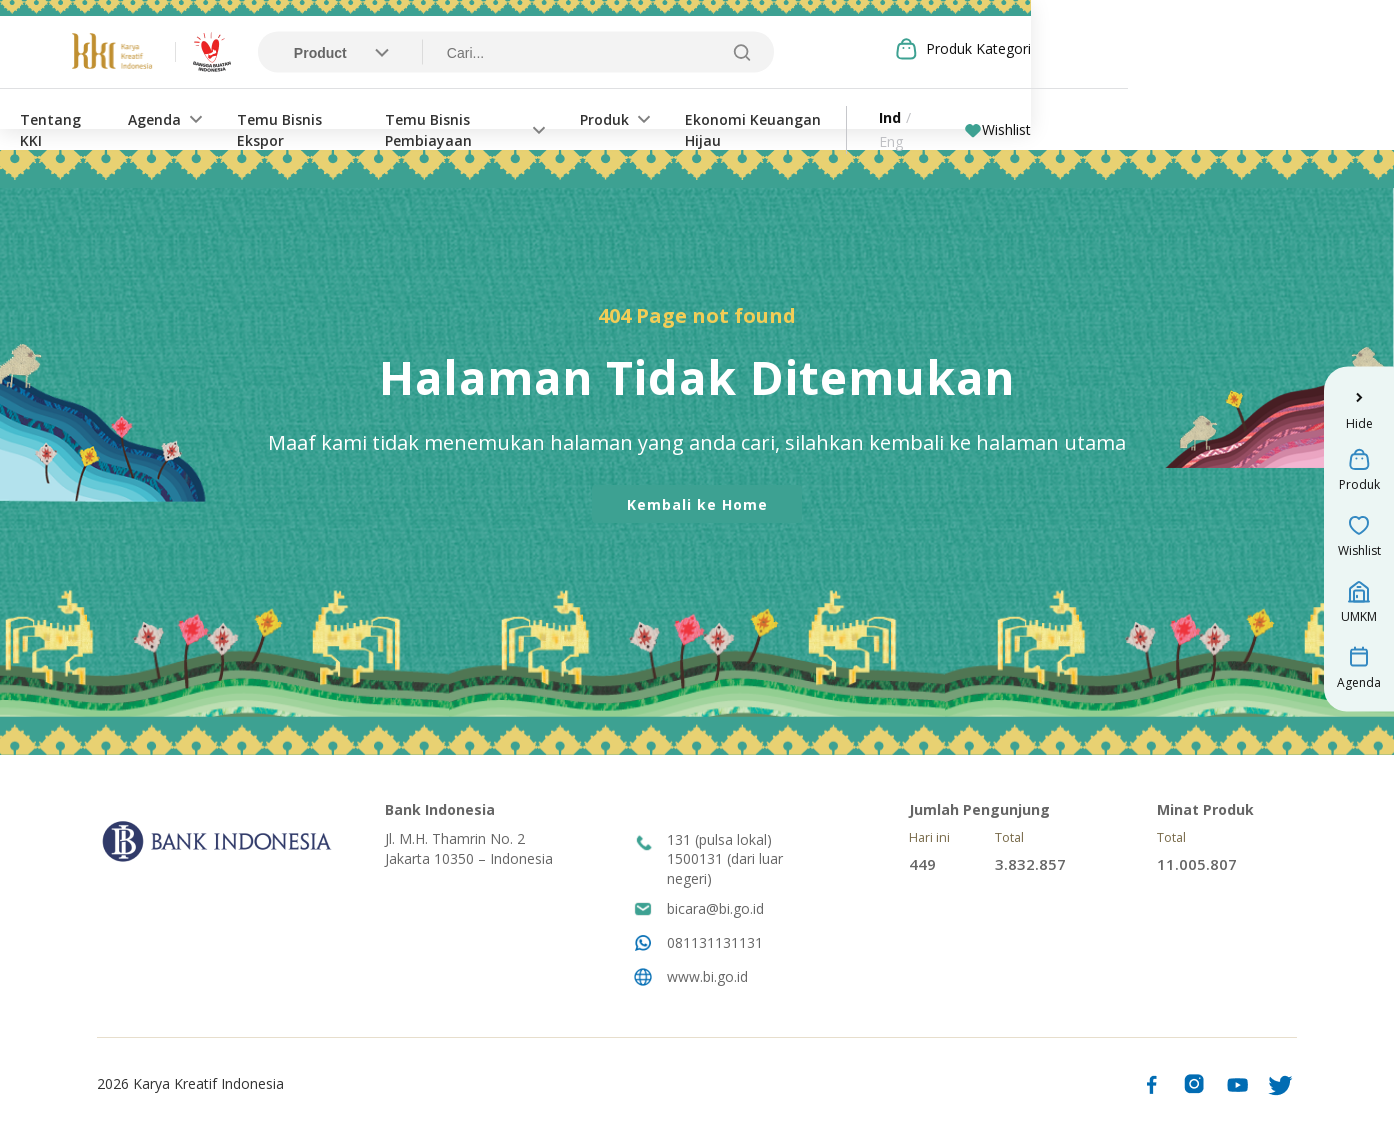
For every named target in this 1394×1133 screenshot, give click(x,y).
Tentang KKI (174, 118)
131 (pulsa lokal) (719, 841)
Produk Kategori (1228, 49)
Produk (799, 118)
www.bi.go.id (707, 978)
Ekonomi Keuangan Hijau (968, 118)
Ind (1120, 118)
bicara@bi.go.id (715, 910)
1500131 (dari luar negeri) (725, 871)
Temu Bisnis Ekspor (435, 118)
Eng (1158, 118)
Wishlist (1242, 119)
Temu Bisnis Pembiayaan (631, 118)
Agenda (284, 118)
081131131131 (715, 944)
